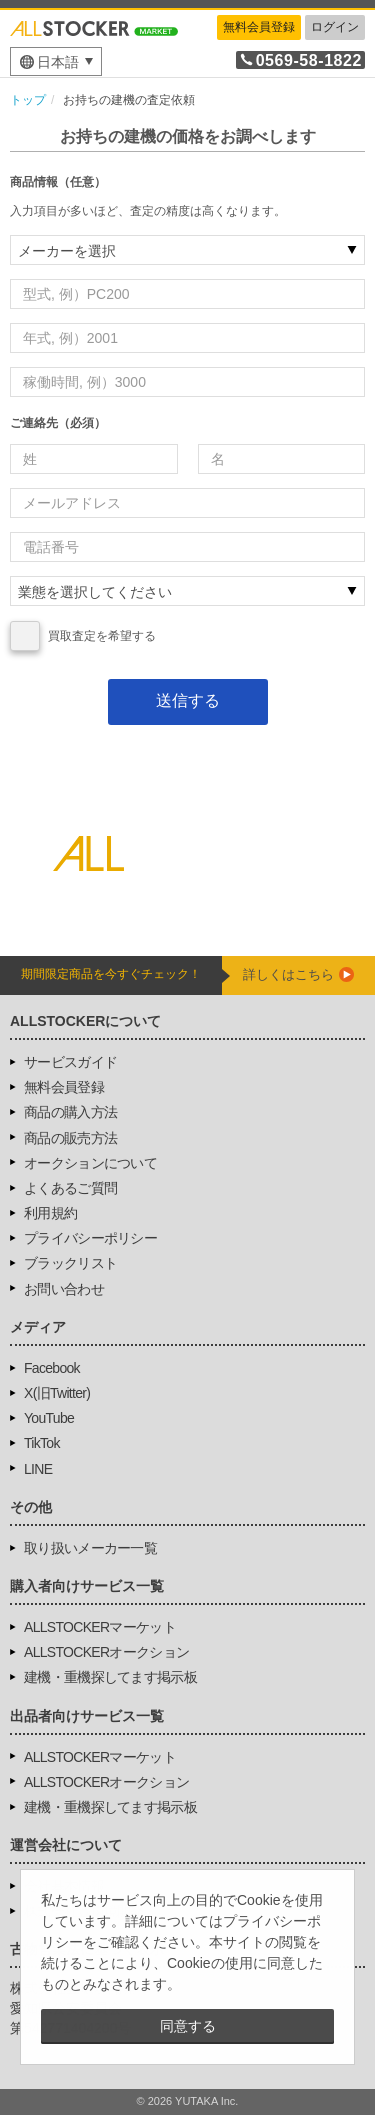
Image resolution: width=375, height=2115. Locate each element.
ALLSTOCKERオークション (106, 1652)
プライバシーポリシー (90, 1238)
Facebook (52, 1368)
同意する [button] (188, 2026)
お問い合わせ (64, 1289)
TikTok (42, 1443)
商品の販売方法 (70, 1138)
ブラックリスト (70, 1263)
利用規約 (50, 1213)
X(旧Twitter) (57, 1393)
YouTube (49, 1418)
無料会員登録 (259, 27)
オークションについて (90, 1163)
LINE (38, 1469)
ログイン (335, 27)
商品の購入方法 (70, 1112)
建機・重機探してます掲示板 (110, 1677)
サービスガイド (70, 1062)
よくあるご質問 (70, 1188)
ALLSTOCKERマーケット (100, 1627)
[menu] (56, 61)
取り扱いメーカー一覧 (90, 1548)
